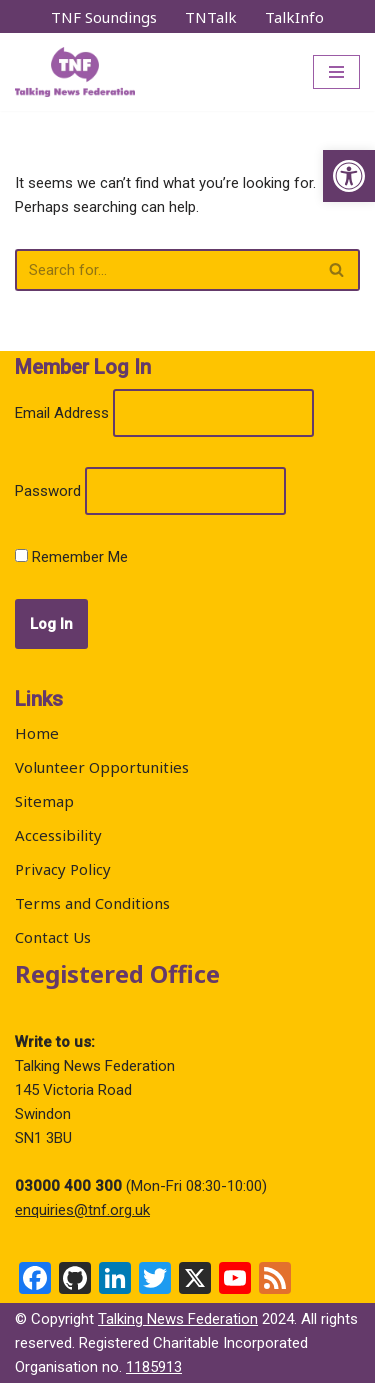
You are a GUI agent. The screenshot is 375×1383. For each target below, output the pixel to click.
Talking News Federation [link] (178, 1319)
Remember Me (71, 557)
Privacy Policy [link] (63, 869)
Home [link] (37, 733)
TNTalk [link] (211, 17)
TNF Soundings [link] (104, 17)
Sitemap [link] (44, 801)
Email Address (62, 413)
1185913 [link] (154, 1367)
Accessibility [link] (58, 835)
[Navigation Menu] (336, 72)
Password (48, 491)
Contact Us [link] (53, 937)
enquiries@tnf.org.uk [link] (82, 1210)
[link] (349, 176)
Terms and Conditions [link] (92, 903)
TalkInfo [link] (294, 17)
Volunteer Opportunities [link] (102, 767)
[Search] (165, 270)
